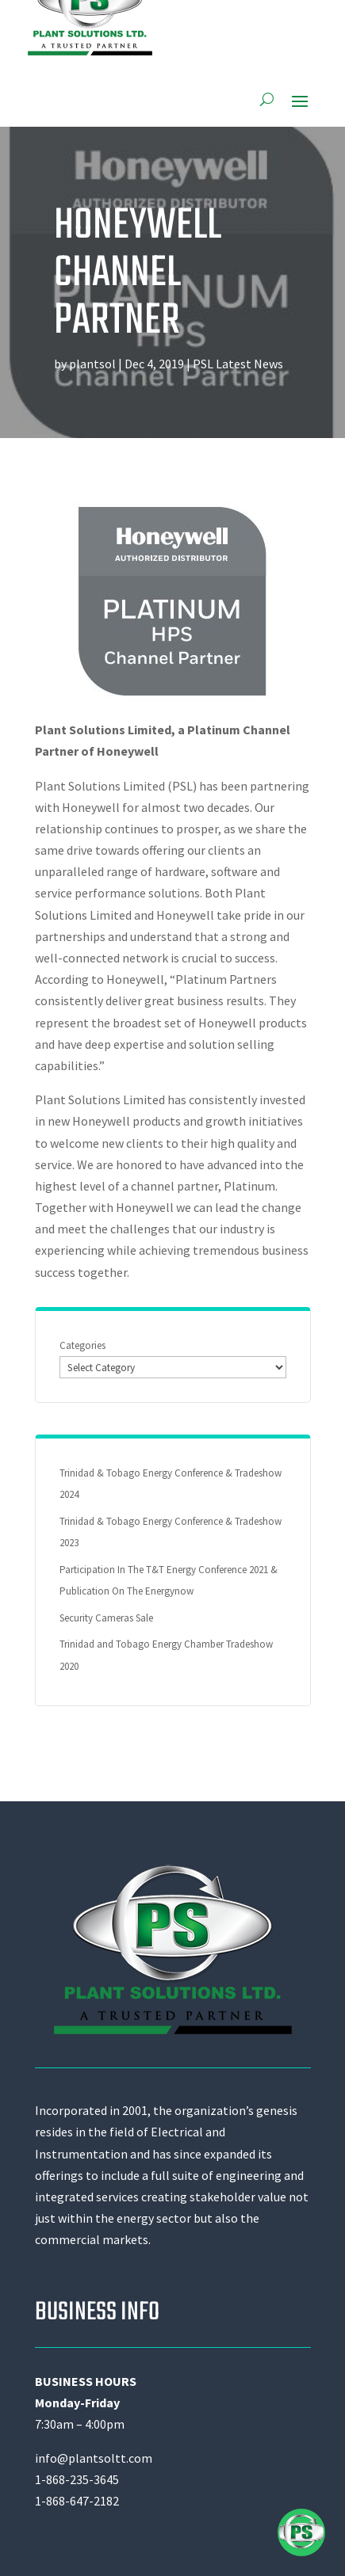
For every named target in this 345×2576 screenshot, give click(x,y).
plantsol (92, 364)
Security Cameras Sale (106, 1618)
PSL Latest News (238, 364)
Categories (82, 1345)
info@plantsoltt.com (93, 2458)
